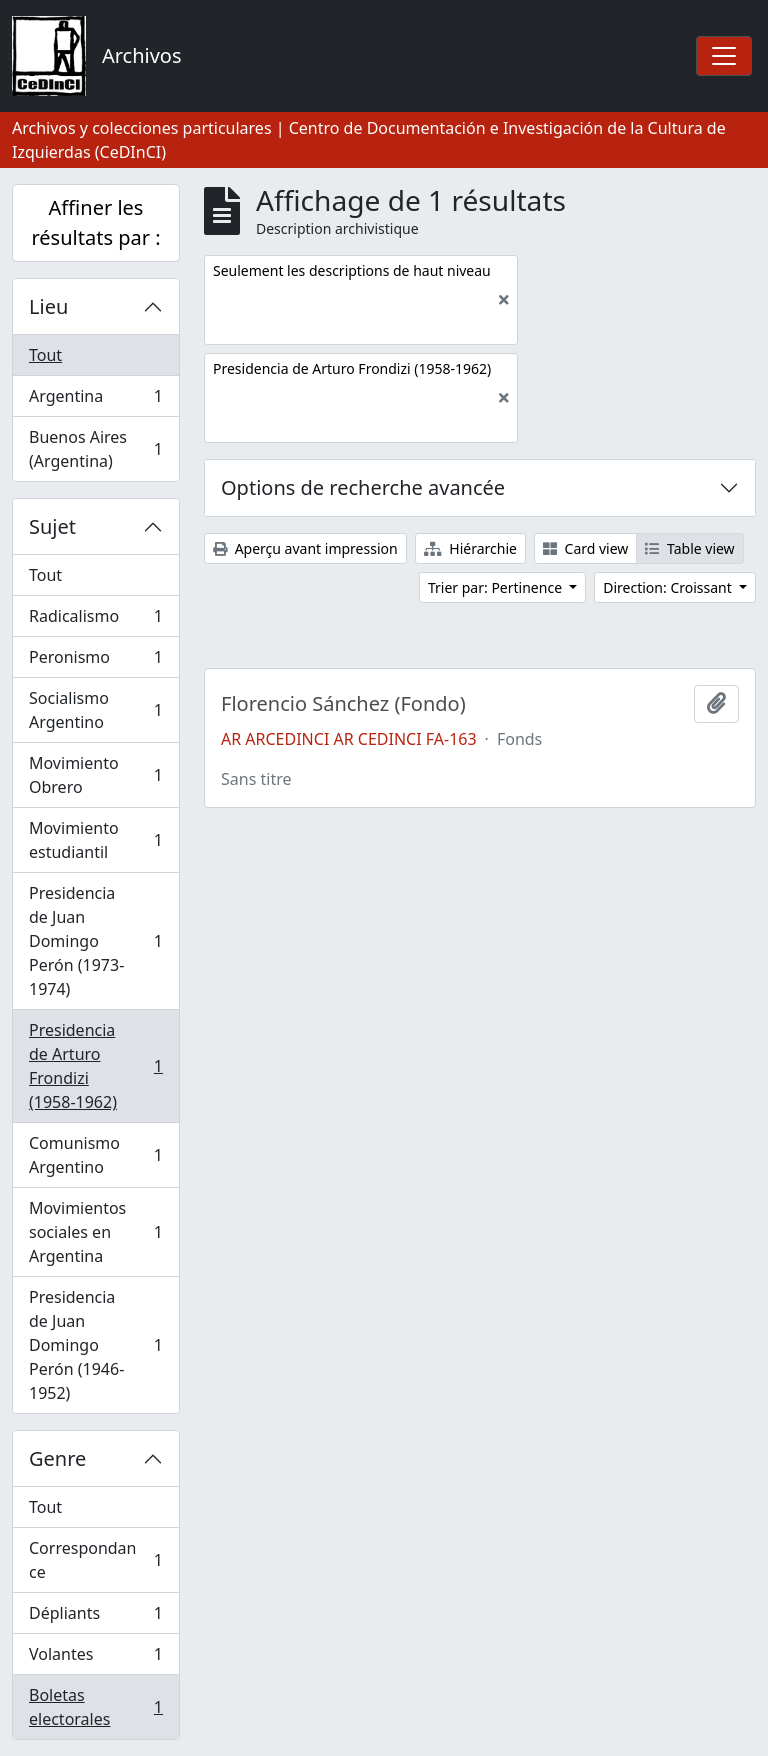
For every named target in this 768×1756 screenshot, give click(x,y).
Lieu (48, 306)
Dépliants (95, 1617)
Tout (45, 355)
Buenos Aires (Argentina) (95, 449)
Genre (57, 1458)
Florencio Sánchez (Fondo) (343, 704)
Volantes (95, 1658)
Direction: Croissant (669, 587)
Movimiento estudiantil (95, 840)
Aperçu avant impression (305, 548)
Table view (689, 548)
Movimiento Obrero (95, 775)
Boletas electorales (95, 1707)
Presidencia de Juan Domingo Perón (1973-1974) (95, 941)
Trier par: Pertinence (497, 587)
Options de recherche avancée (363, 487)
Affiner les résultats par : (95, 222)
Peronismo (95, 661)
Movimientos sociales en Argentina (95, 1232)
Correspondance (95, 1560)
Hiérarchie (470, 548)
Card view (585, 548)
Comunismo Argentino (95, 1155)
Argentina (95, 400)
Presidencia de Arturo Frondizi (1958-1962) (95, 1066)
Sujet (52, 526)
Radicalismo (95, 620)
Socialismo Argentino (95, 710)
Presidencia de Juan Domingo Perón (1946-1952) (95, 1345)
